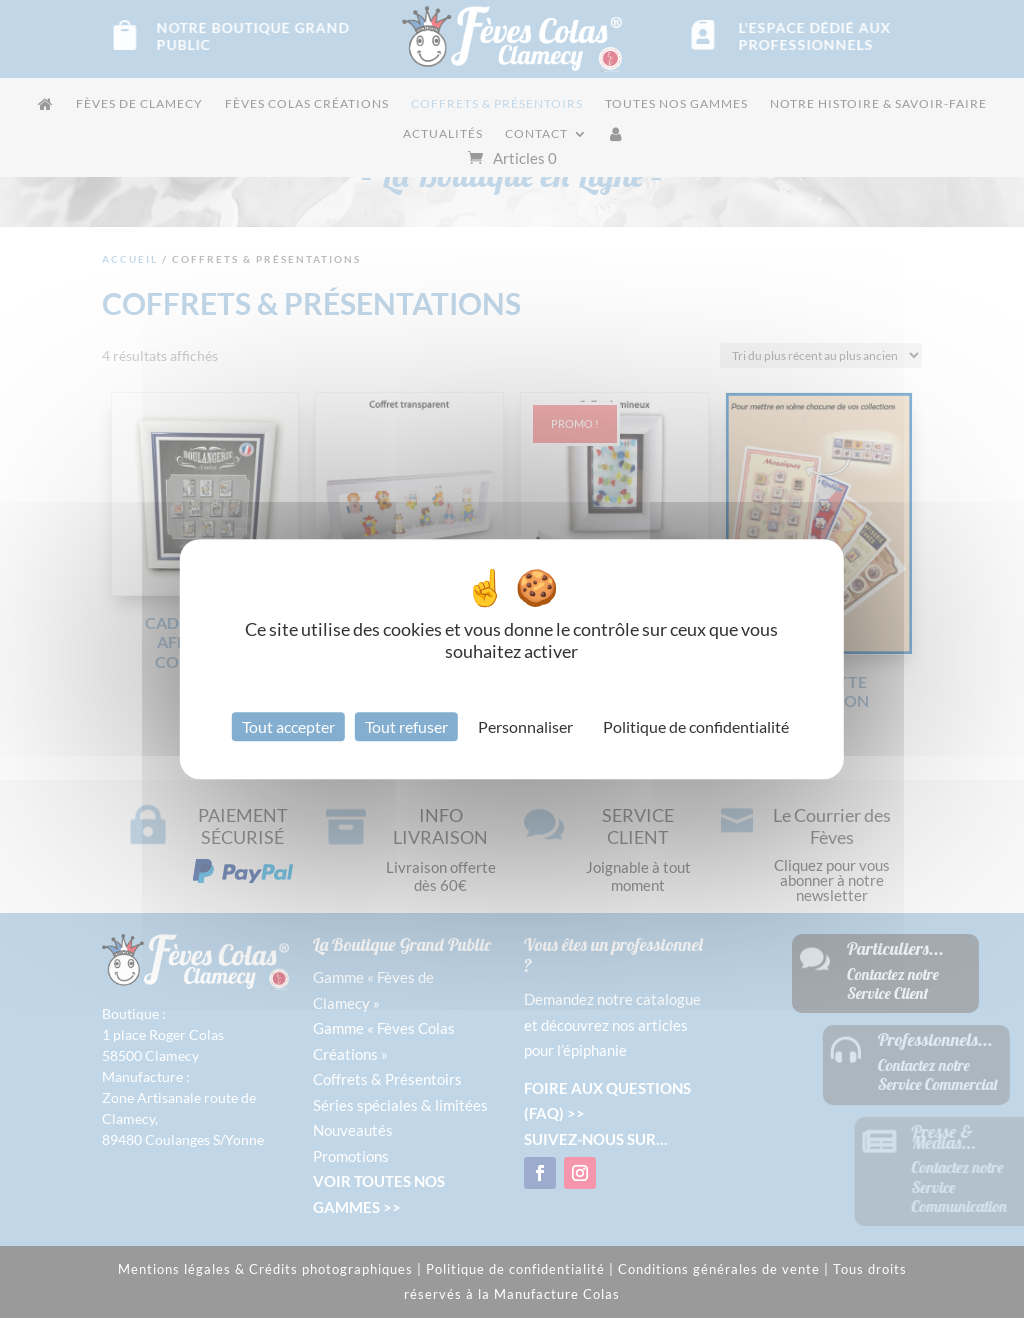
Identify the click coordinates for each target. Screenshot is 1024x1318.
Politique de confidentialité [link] (696, 726)
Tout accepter (288, 726)
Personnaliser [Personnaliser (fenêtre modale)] (525, 726)
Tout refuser (406, 726)
